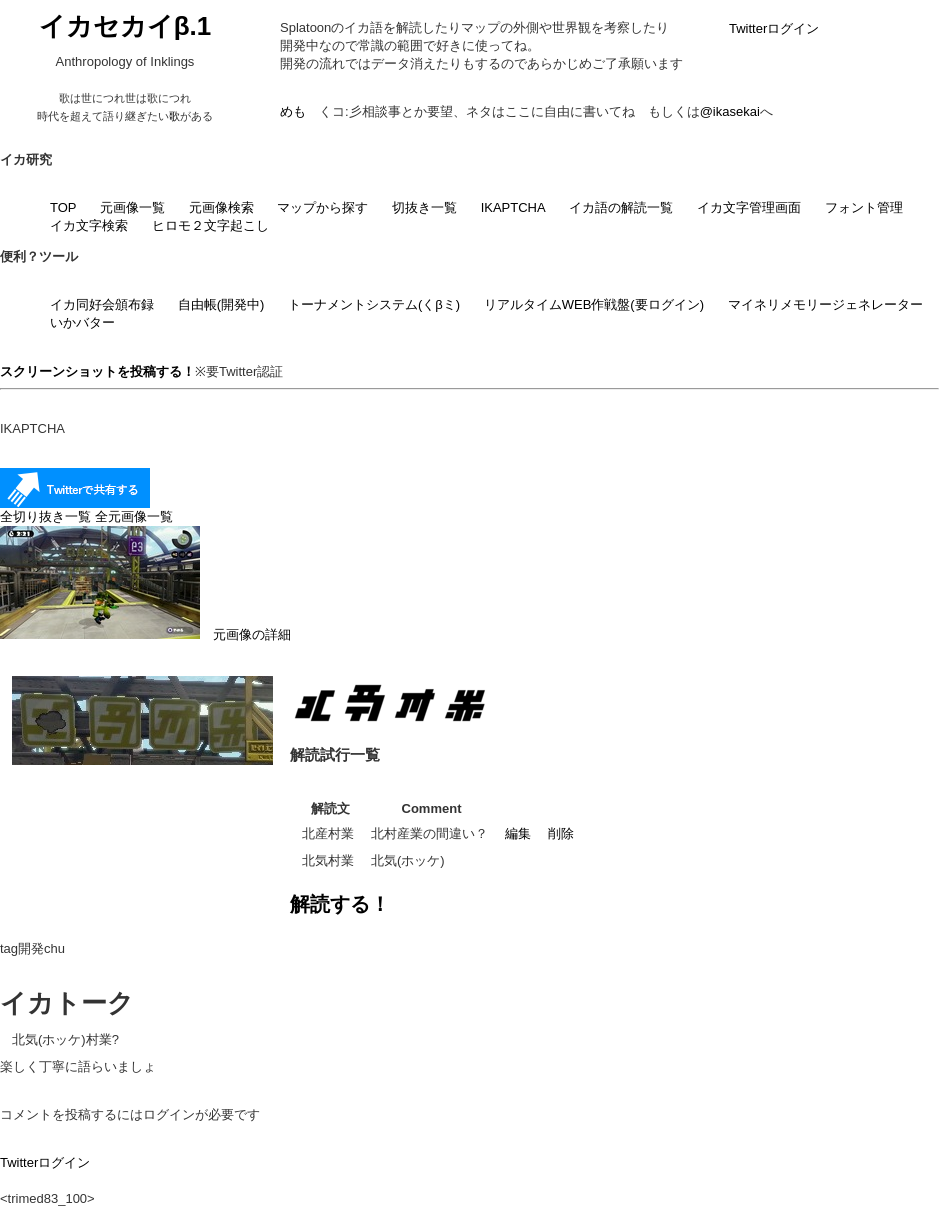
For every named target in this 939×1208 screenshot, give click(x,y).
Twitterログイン (774, 28)
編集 (518, 833)
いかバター (82, 322)
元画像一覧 (132, 207)
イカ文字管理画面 (749, 207)
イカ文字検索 (89, 225)
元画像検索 (221, 207)
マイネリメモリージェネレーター (825, 304)
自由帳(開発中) (221, 304)
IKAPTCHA (513, 207)
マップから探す (322, 207)
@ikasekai (730, 111)
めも (293, 111)
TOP (63, 207)
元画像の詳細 (145, 634)
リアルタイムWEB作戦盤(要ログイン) (594, 304)
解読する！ (340, 904)
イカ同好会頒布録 (102, 304)
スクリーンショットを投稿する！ (97, 371)
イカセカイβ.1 (125, 26)
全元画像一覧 (134, 516)
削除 (561, 833)
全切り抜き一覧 (45, 516)
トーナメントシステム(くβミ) (374, 304)
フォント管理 (864, 207)
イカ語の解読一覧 (621, 207)
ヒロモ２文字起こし (210, 225)
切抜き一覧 (424, 207)
